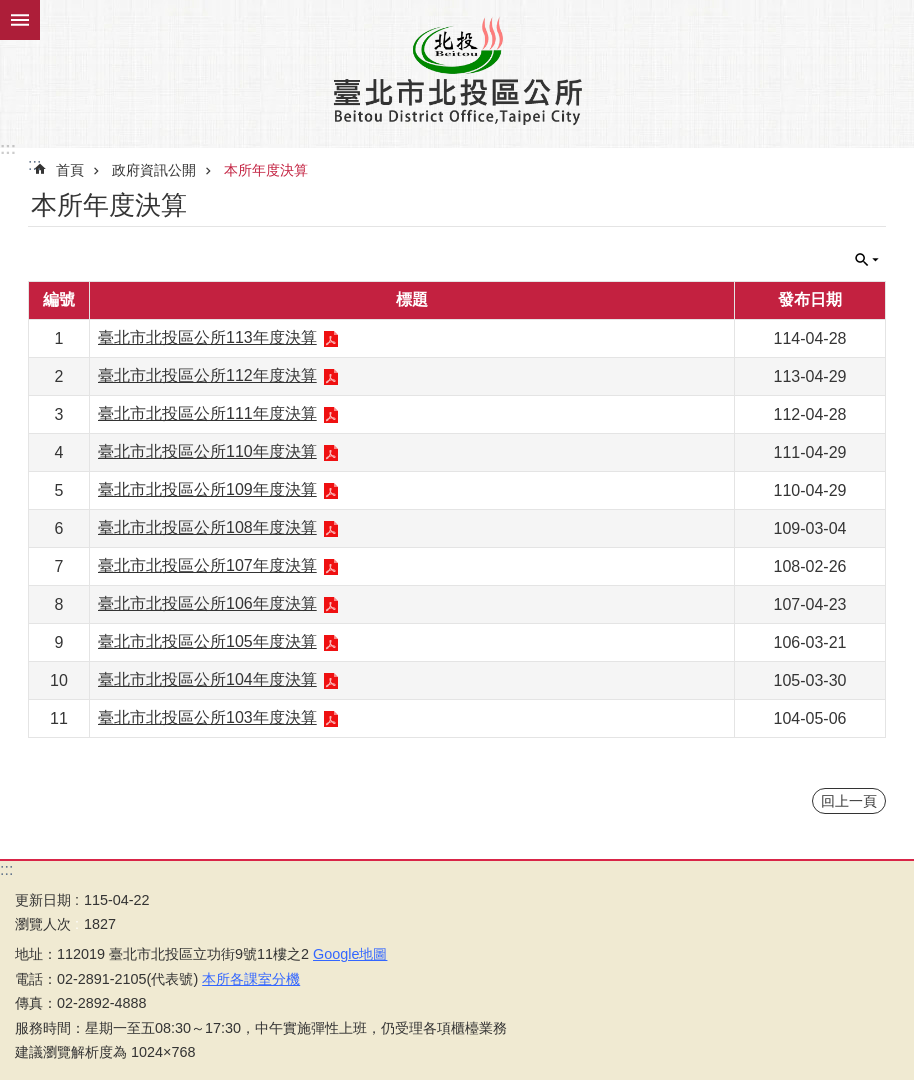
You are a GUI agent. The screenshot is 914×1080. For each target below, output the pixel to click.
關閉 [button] (20, 20)
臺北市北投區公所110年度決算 (207, 451)
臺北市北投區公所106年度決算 (207, 603)
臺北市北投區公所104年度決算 (207, 679)
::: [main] (34, 164)
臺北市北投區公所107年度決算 (207, 565)
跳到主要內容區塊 (10, 10)
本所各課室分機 (251, 979)
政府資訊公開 (154, 170)
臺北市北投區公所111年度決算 (207, 413)
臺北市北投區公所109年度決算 (207, 489)
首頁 (70, 170)
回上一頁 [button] (849, 801)
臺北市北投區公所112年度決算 (207, 375)
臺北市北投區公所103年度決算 (207, 717)
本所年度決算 (266, 170)
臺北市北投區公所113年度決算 (207, 337)
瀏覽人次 (43, 924)
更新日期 (43, 900)
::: (8, 148)
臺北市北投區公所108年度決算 (207, 527)
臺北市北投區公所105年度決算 (207, 641)
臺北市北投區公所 (457, 70)
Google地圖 (350, 954)
